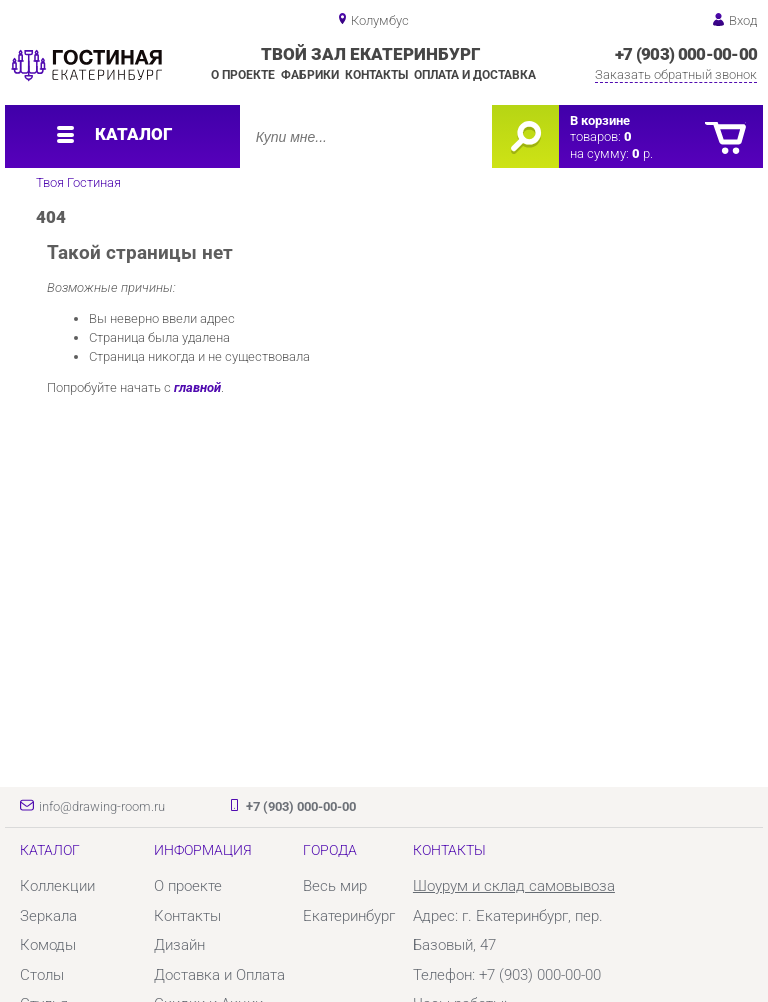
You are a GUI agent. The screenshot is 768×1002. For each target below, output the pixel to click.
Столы (42, 975)
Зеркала (48, 916)
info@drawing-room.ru (102, 806)
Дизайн (179, 945)
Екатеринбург (349, 916)
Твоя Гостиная (78, 182)
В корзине (600, 120)
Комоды (48, 945)
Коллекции (57, 886)
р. (642, 153)
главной (197, 387)
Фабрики (310, 75)
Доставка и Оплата (219, 975)
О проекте (243, 75)
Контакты (376, 75)
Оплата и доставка (475, 75)
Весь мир (335, 886)
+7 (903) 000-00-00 (686, 54)
